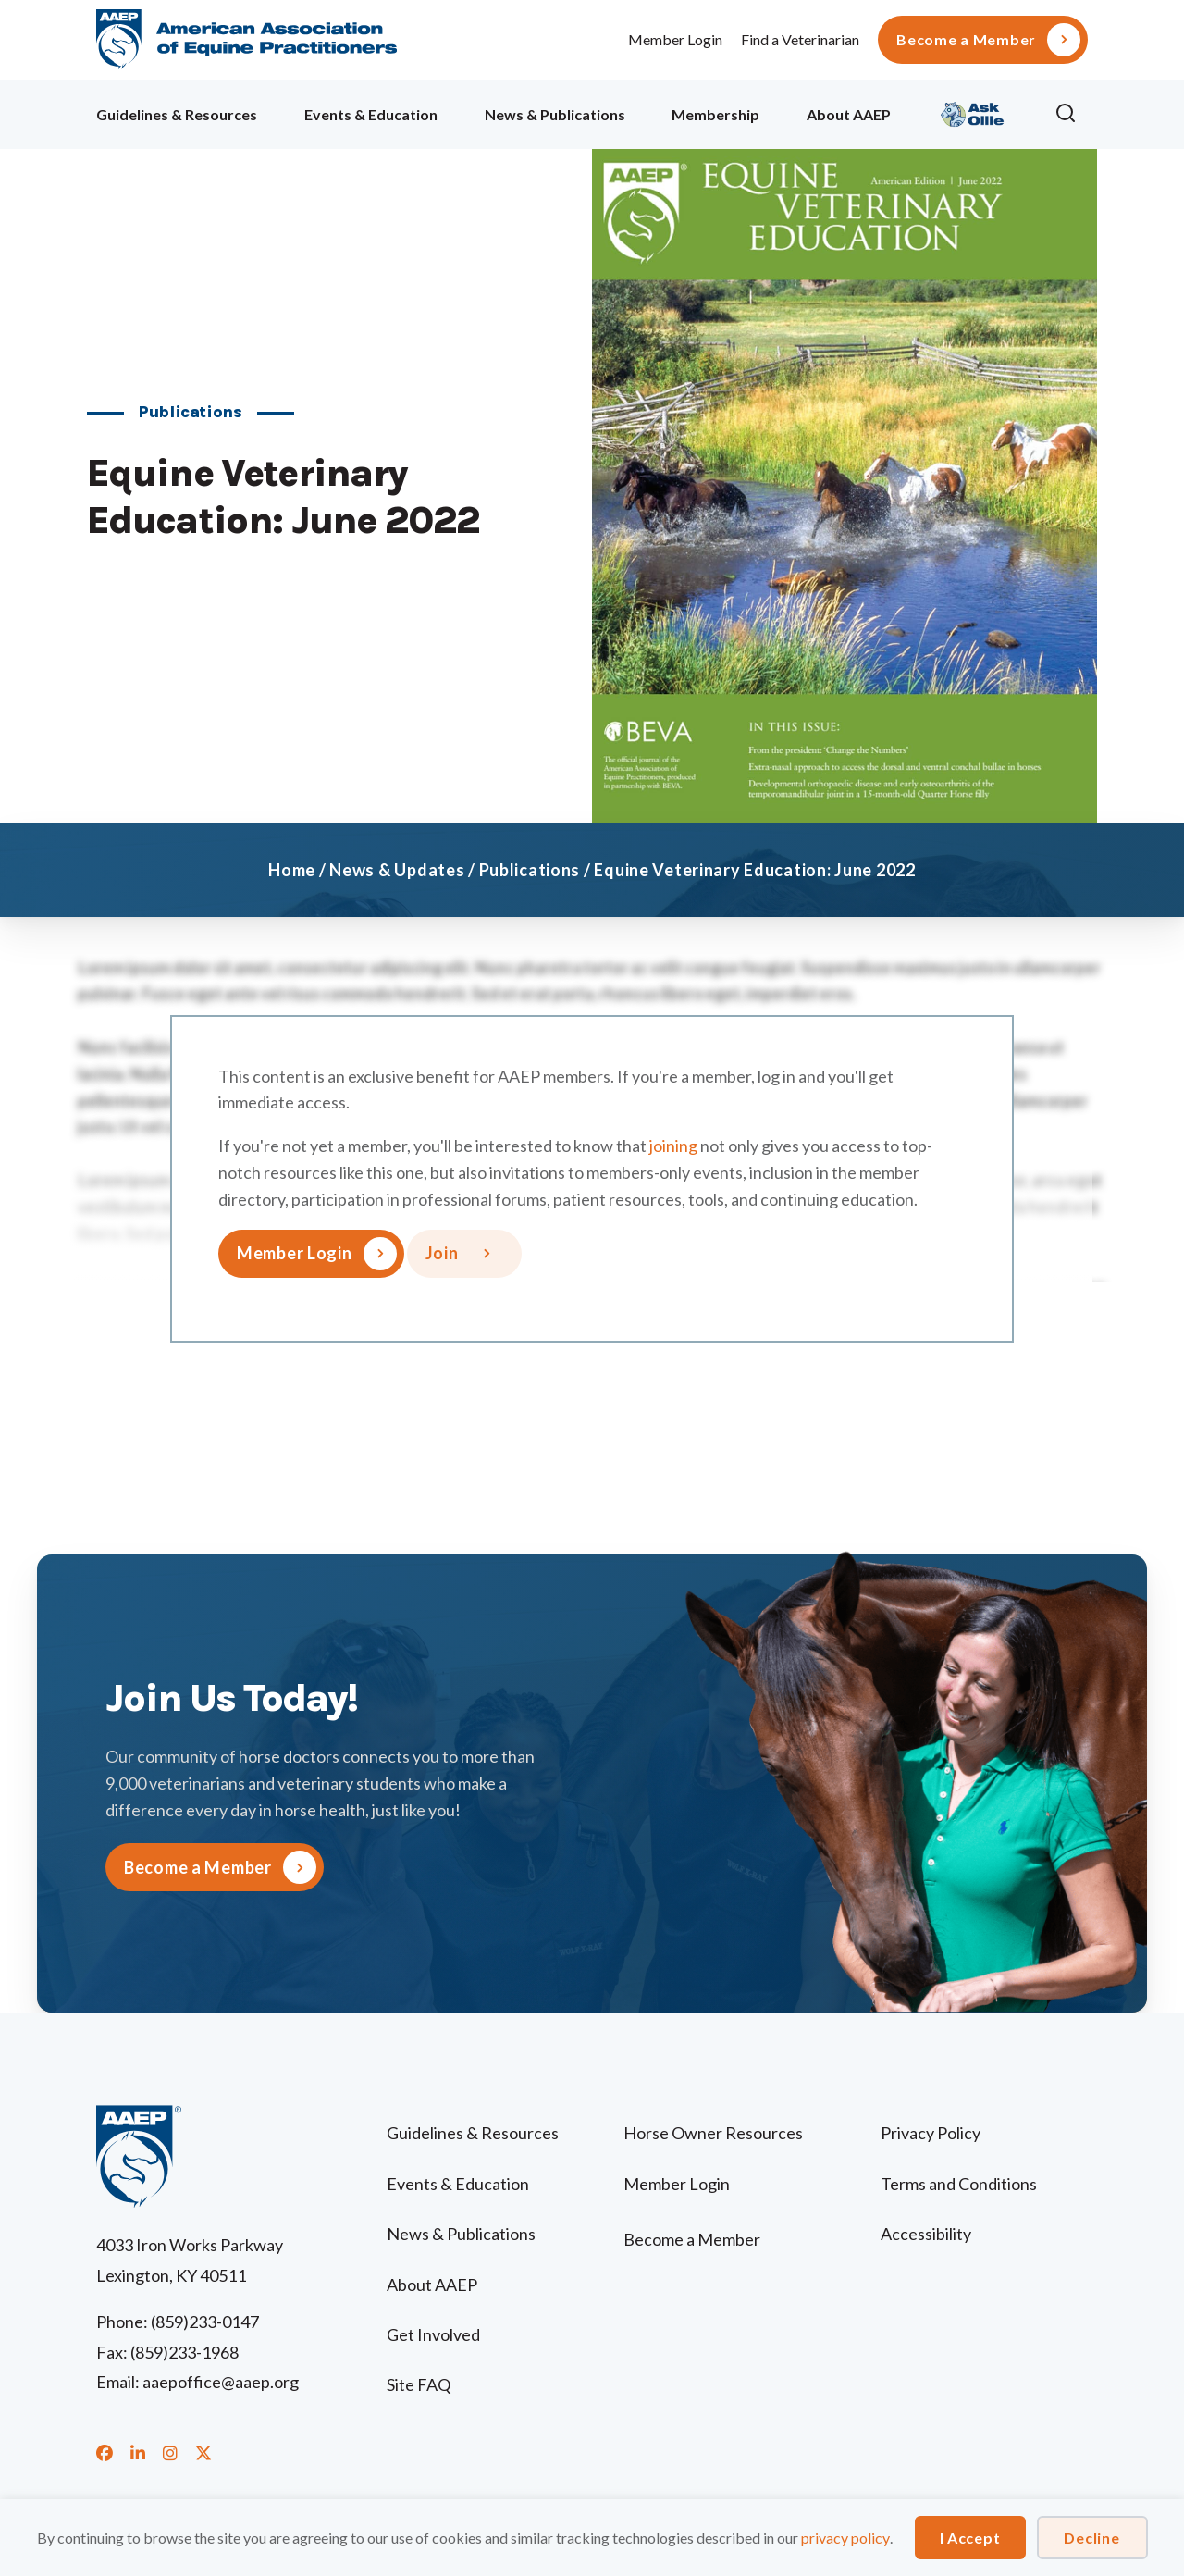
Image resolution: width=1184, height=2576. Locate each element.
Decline (1091, 2537)
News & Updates (396, 870)
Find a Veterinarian (800, 39)
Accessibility (926, 2233)
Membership (715, 114)
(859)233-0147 (205, 2321)
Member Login (675, 39)
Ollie (972, 111)
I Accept (970, 2537)
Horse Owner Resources (713, 2133)
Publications (530, 870)
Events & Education (371, 114)
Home (291, 870)
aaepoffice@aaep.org (220, 2382)
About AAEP (849, 114)
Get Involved (433, 2334)
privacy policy (845, 2537)
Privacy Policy (930, 2133)
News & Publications (555, 114)
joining (673, 1145)
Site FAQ (418, 2384)
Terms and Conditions (959, 2184)
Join (442, 1253)
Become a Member (966, 39)
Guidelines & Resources (176, 114)
